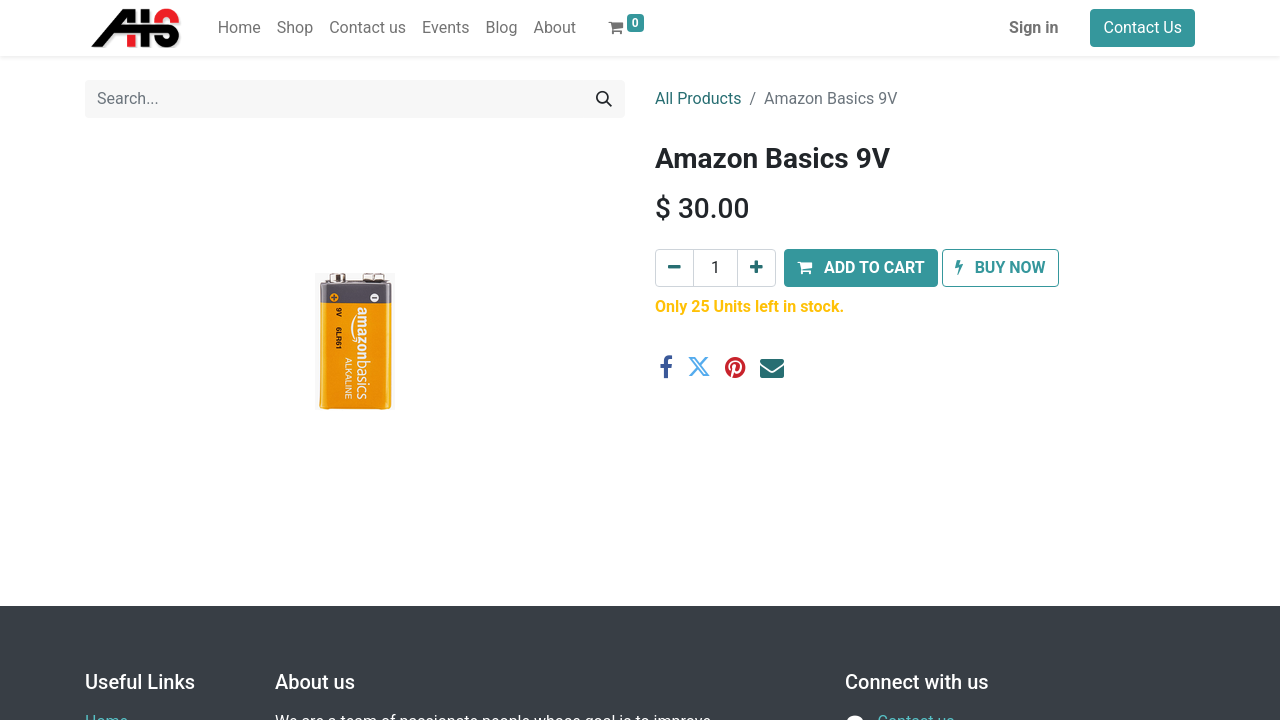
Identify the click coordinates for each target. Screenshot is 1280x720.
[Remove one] (674, 268)
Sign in (1033, 27)
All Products (698, 98)
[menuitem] (239, 28)
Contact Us (1142, 27)
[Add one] (756, 268)
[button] (861, 268)
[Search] (604, 99)
